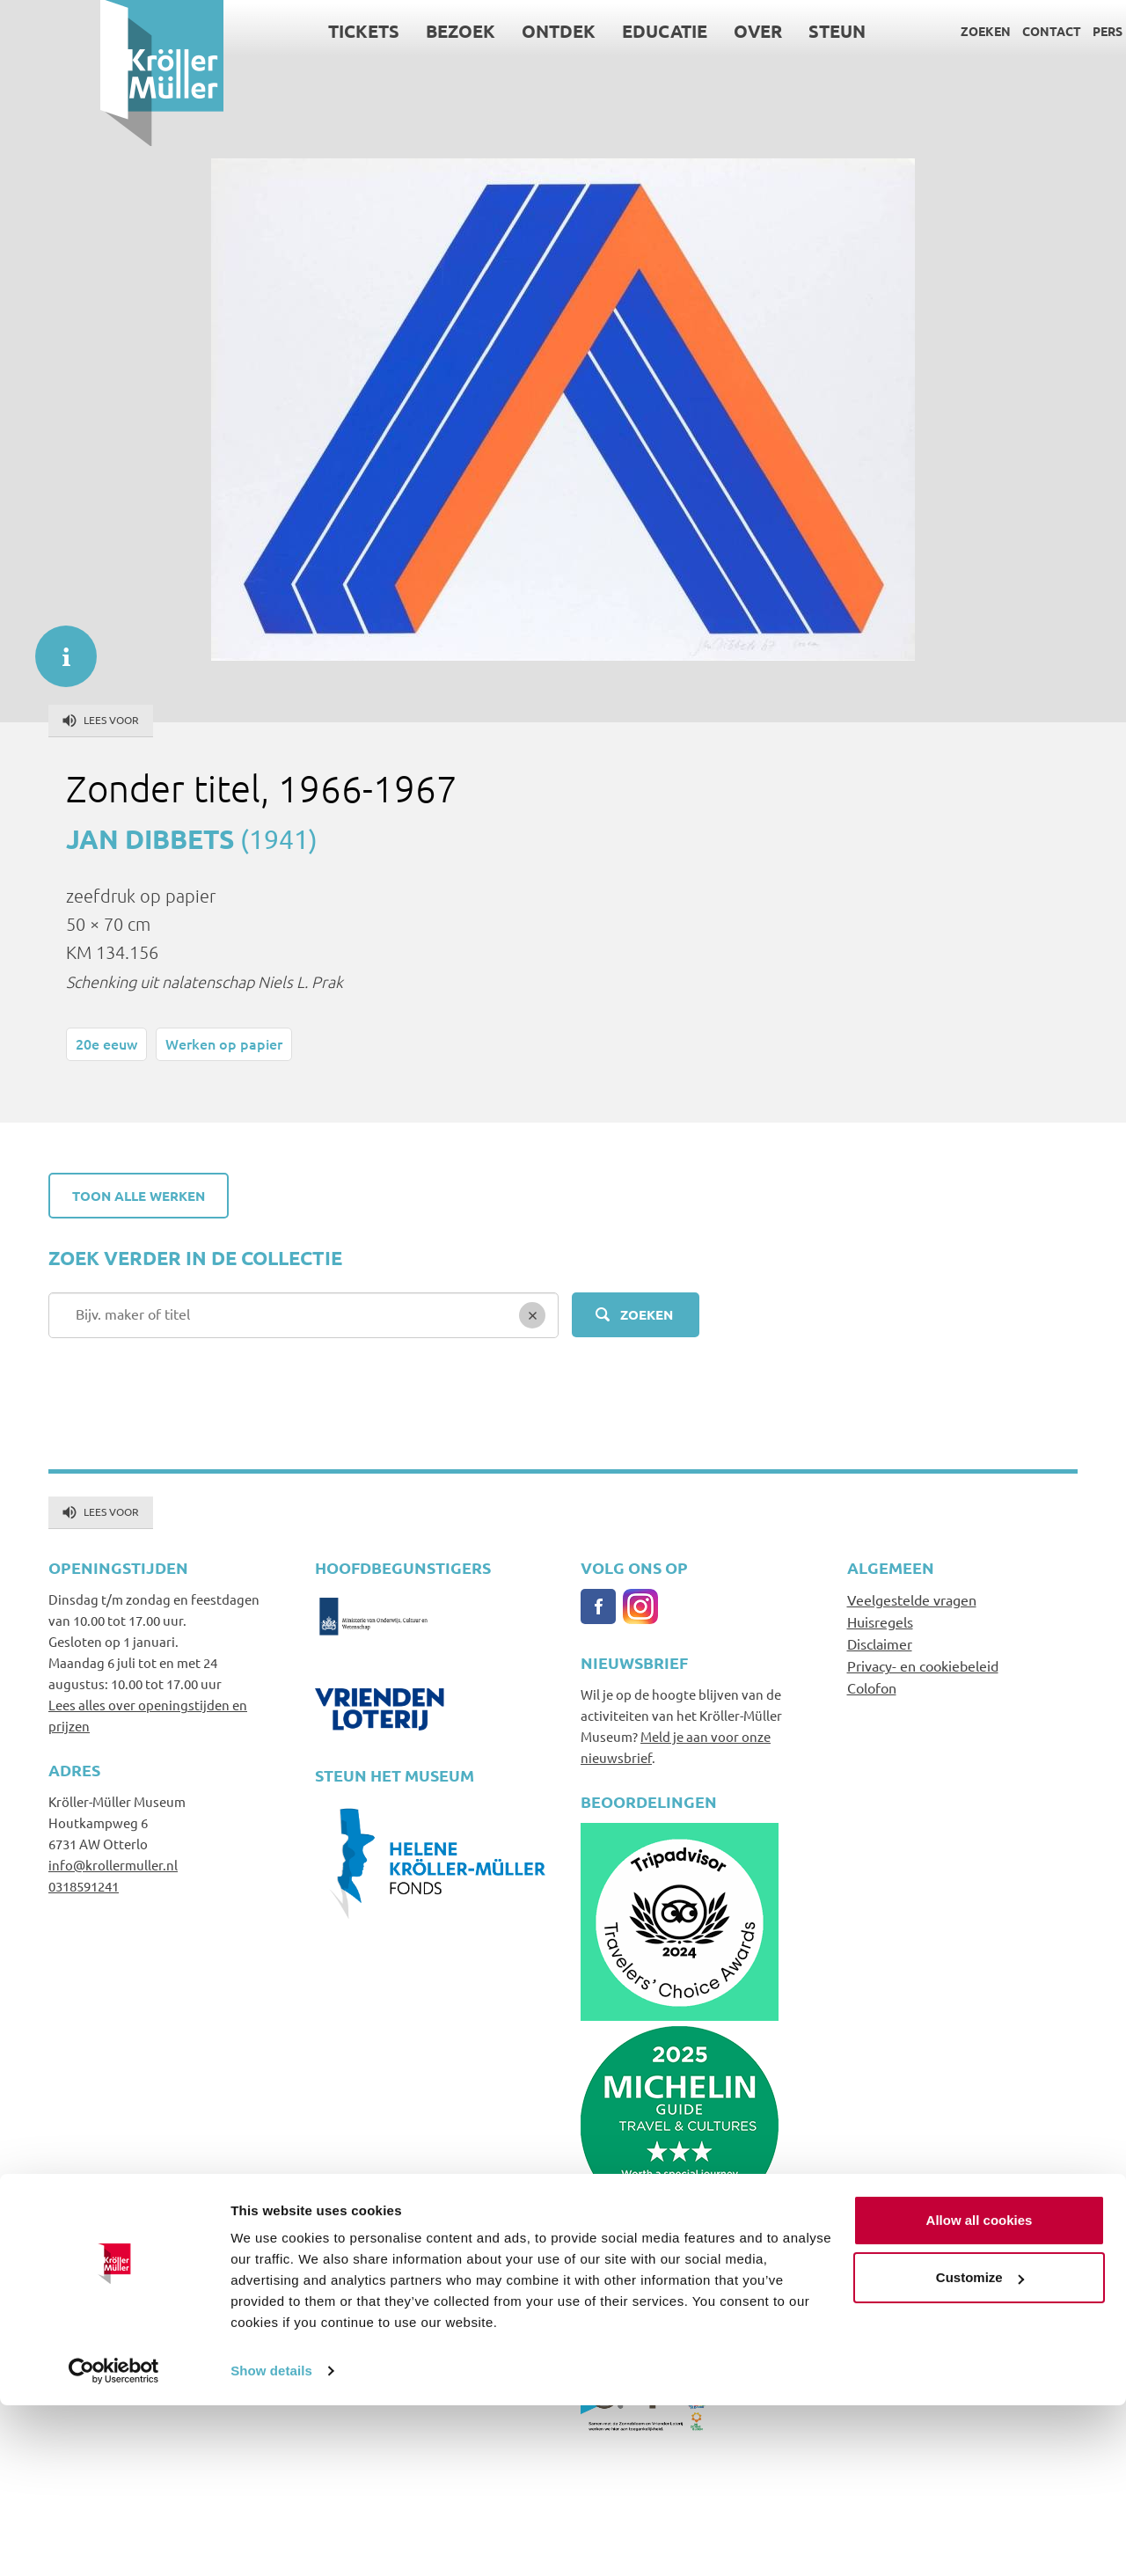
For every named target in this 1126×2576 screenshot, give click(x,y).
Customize (980, 2448)
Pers (1007, 31)
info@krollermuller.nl (113, 1864)
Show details (271, 2541)
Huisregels (880, 1621)
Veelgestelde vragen (911, 1599)
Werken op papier (223, 1043)
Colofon (871, 1687)
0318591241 (83, 1885)
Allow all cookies (979, 2390)
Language (1067, 31)
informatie (57, 648)
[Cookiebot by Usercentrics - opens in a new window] (114, 2541)
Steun (737, 30)
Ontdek (459, 30)
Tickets (264, 30)
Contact (951, 31)
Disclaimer (879, 1643)
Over (658, 30)
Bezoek (361, 30)
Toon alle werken (138, 1195)
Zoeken (885, 31)
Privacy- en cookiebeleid (922, 1665)
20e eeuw (106, 1043)
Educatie (565, 30)
